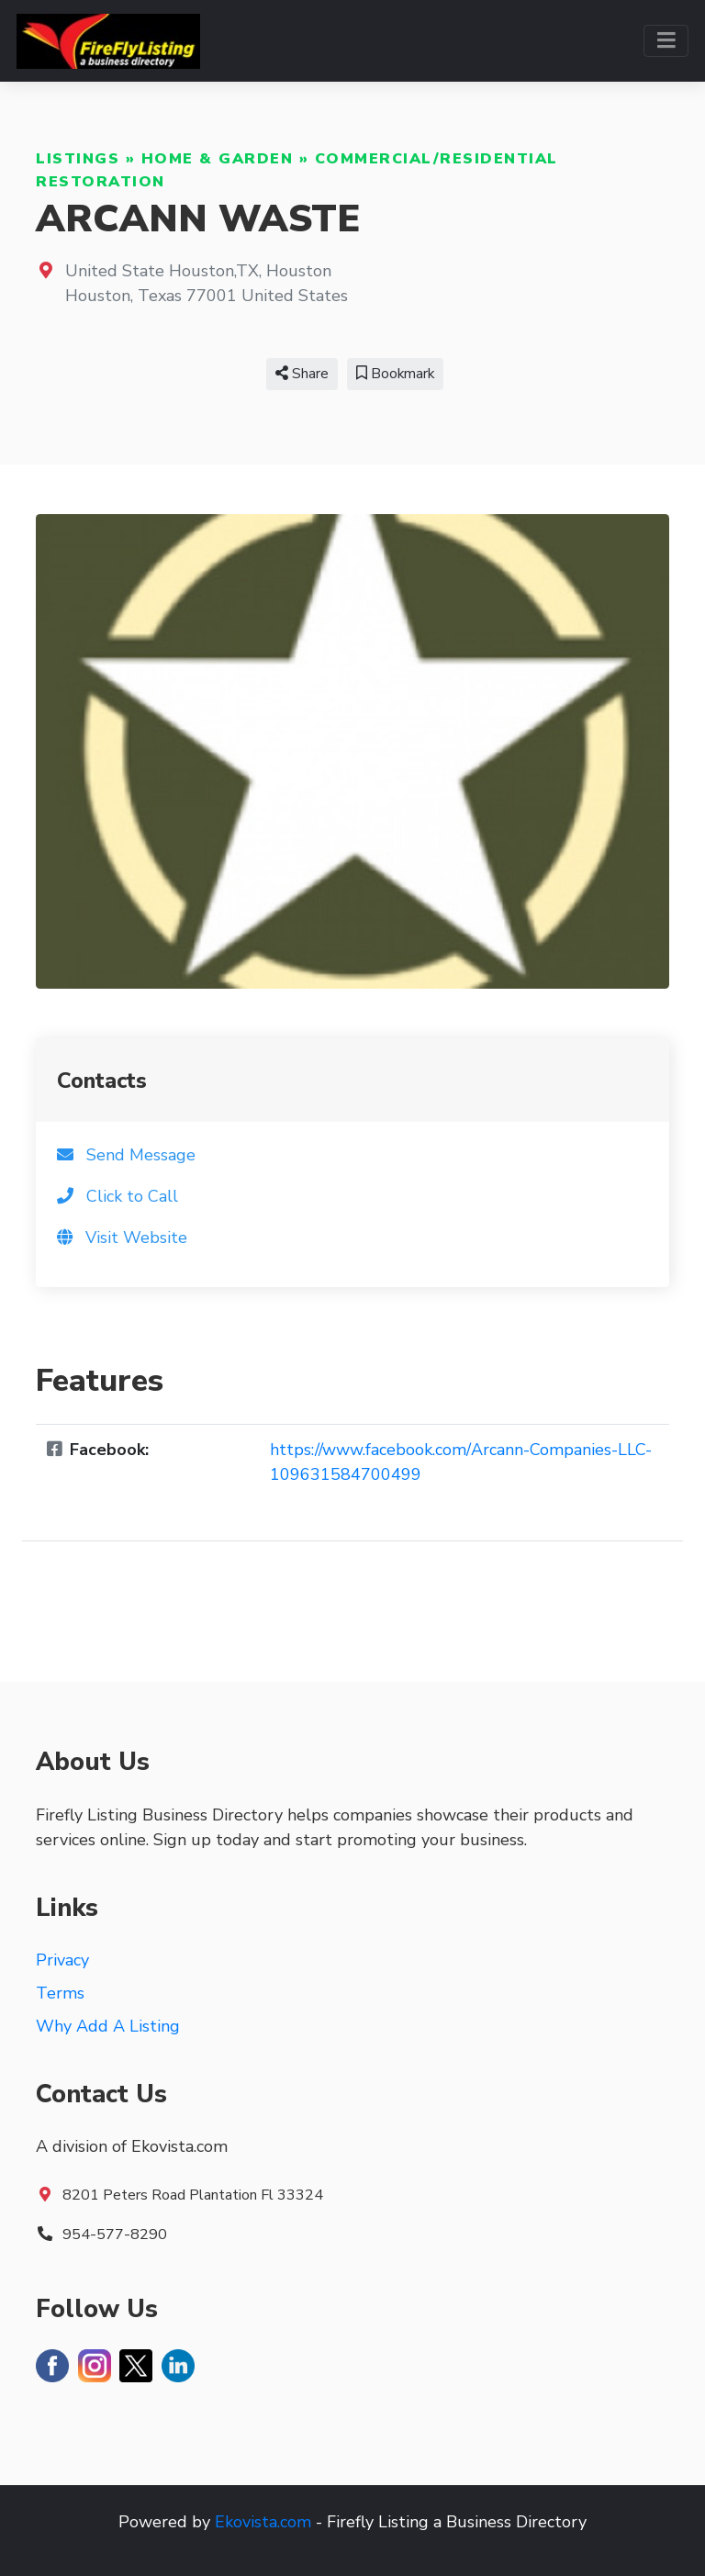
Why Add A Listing (108, 2026)
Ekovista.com (263, 2522)
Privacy (62, 1960)
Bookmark (395, 374)
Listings (77, 159)
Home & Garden (217, 159)
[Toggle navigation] (665, 41)
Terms (60, 1993)
